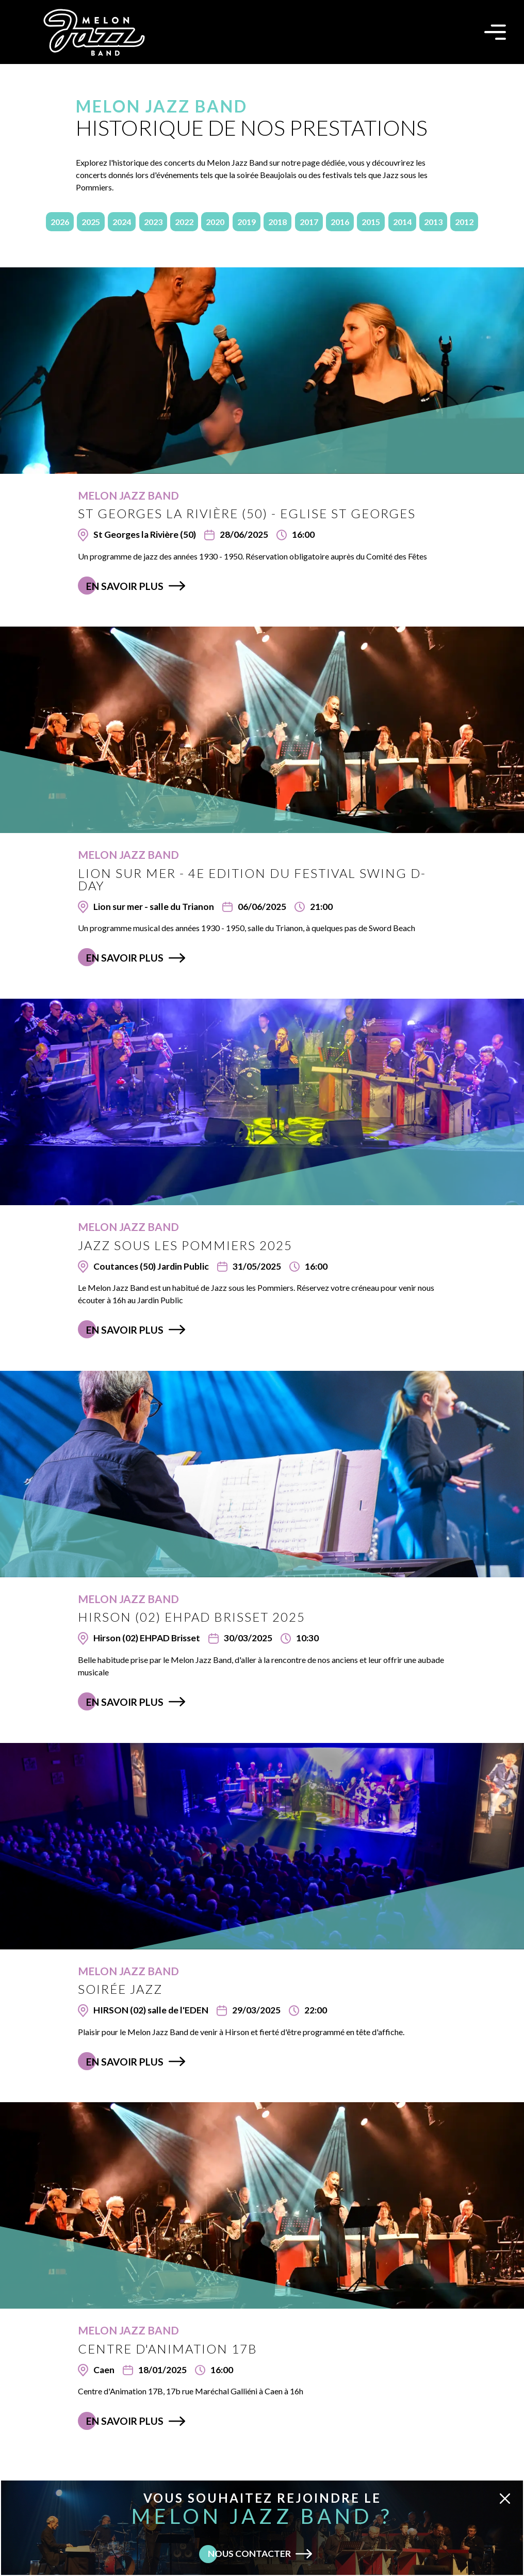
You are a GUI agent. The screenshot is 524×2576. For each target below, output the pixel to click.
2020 (215, 222)
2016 (340, 222)
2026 (60, 222)
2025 (90, 222)
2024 (121, 222)
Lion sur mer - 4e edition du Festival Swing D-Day (252, 879)
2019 (246, 222)
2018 (277, 222)
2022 (184, 222)
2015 (371, 222)
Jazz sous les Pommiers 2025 (185, 1245)
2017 (309, 222)
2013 (433, 222)
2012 (464, 222)
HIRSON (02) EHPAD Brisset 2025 (191, 1616)
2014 (402, 222)
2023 (153, 222)
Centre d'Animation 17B (167, 2348)
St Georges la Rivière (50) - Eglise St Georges (247, 513)
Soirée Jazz (120, 1988)
